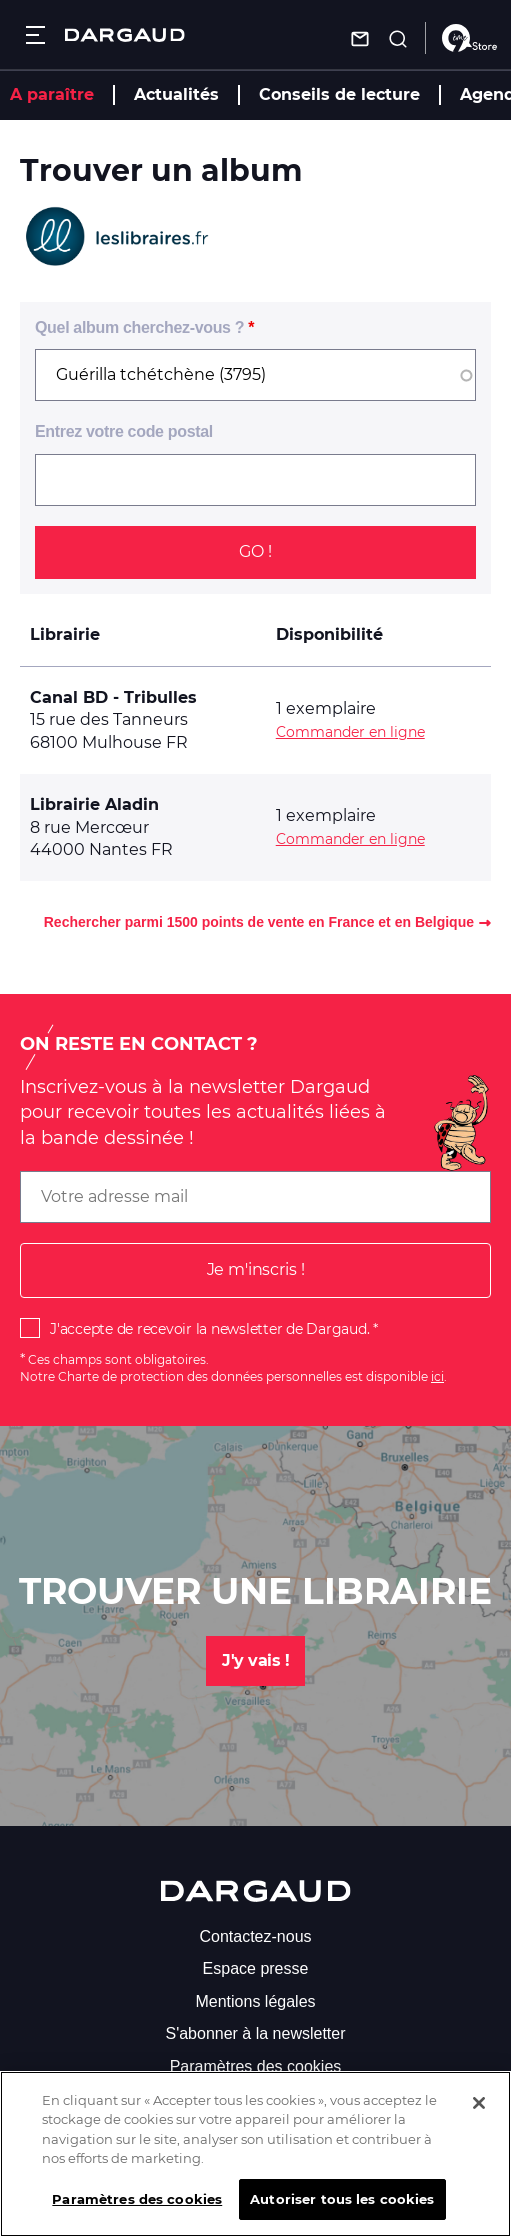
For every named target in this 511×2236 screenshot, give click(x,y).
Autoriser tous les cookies (342, 2214)
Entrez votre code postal (124, 431)
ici (437, 1376)
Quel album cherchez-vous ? (139, 327)
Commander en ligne (350, 732)
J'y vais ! (255, 1660)
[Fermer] (479, 2118)
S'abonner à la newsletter (255, 2033)
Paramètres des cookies (256, 2066)
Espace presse (256, 1968)
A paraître (52, 94)
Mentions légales (255, 2001)
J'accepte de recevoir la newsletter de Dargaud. (209, 1329)
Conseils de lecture (339, 94)
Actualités (176, 94)
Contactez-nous (255, 1936)
